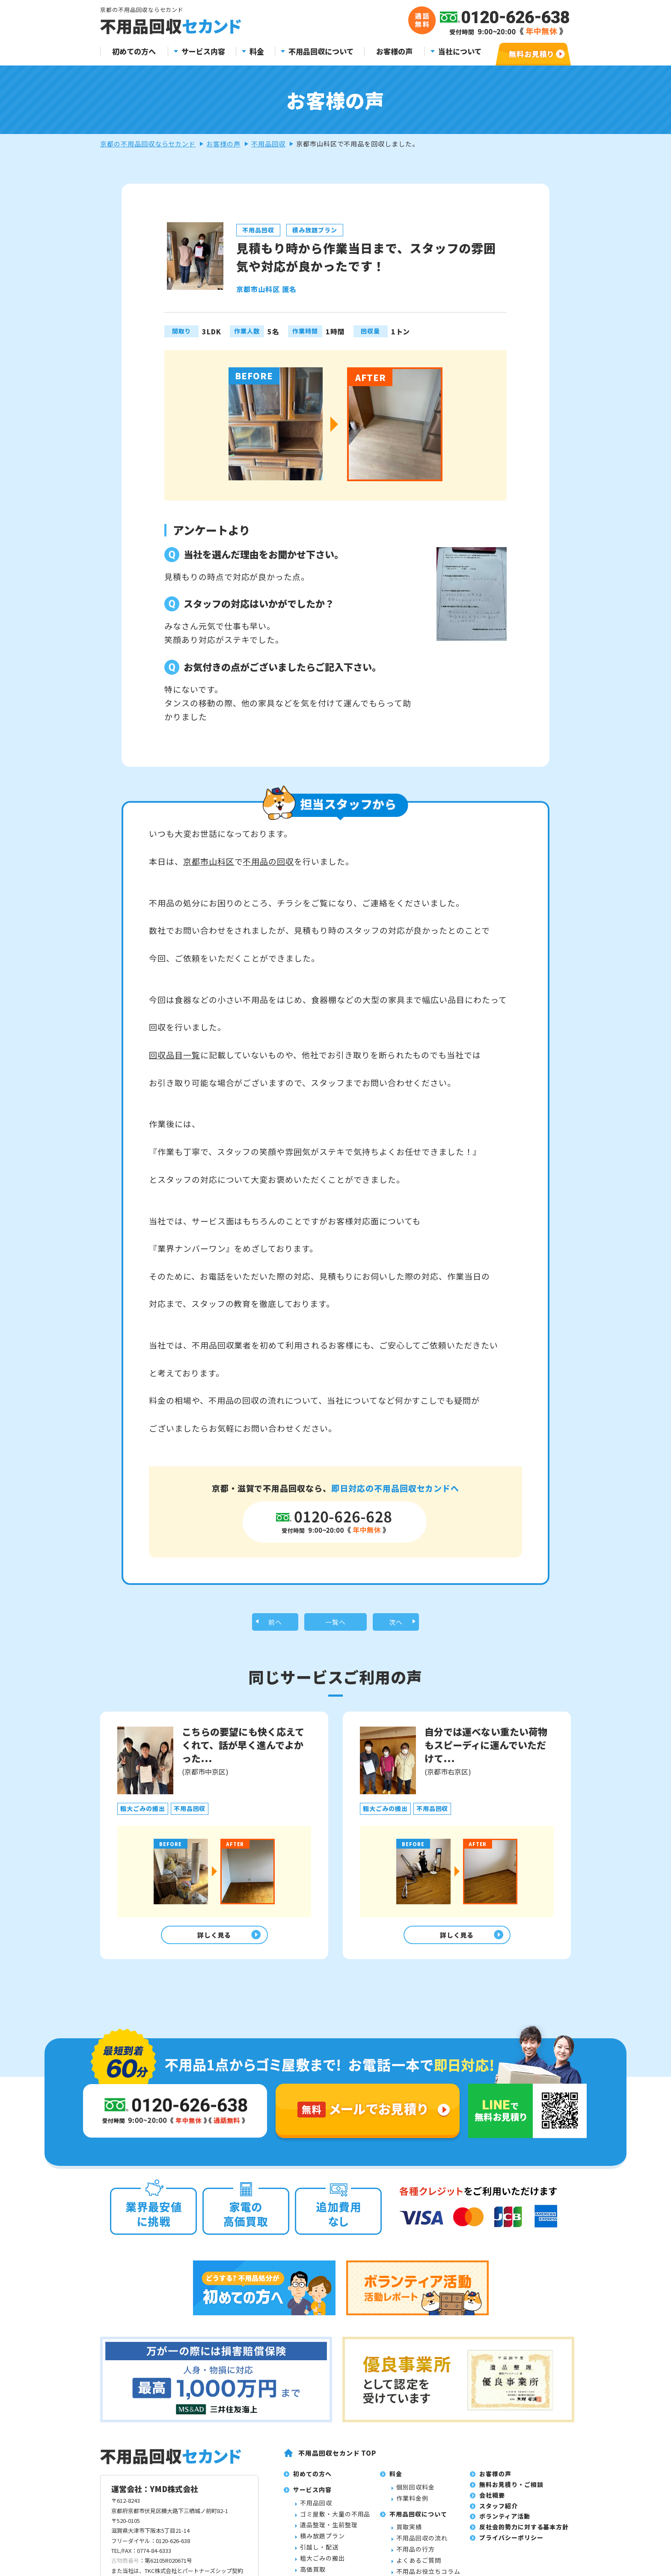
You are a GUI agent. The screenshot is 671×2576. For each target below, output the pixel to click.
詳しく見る (212, 1939)
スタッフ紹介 (498, 2512)
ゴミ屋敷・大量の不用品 (335, 2520)
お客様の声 (394, 52)
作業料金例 (412, 2504)
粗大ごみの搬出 (322, 2564)
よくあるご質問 (418, 2566)
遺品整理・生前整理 (329, 2531)
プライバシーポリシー (511, 2544)
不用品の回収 (268, 861)
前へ (275, 1623)
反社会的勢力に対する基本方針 (524, 2533)
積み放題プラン (322, 2542)
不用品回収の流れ (422, 2544)
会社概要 (492, 2501)
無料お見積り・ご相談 (511, 2491)
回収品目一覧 (174, 1054)
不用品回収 (268, 143)
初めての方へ (134, 52)
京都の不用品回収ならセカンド (148, 143)
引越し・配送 (319, 2553)
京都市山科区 (209, 861)
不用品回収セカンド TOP (337, 2458)
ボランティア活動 (504, 2522)
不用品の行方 (415, 2555)
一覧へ (336, 1623)
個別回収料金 (415, 2493)
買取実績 (409, 2533)
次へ (396, 1623)
